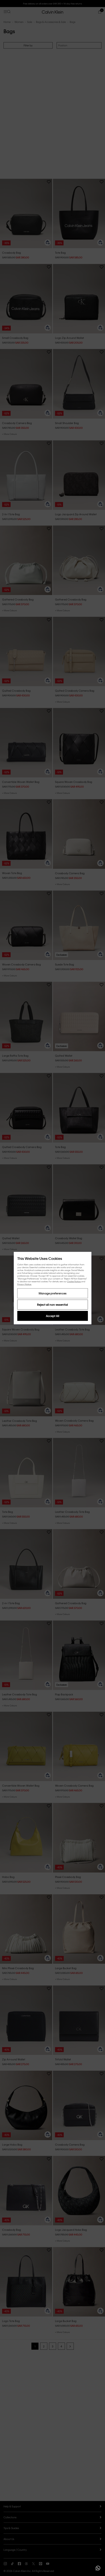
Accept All (52, 1316)
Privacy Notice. (24, 1284)
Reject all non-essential (52, 1304)
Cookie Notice (74, 1281)
